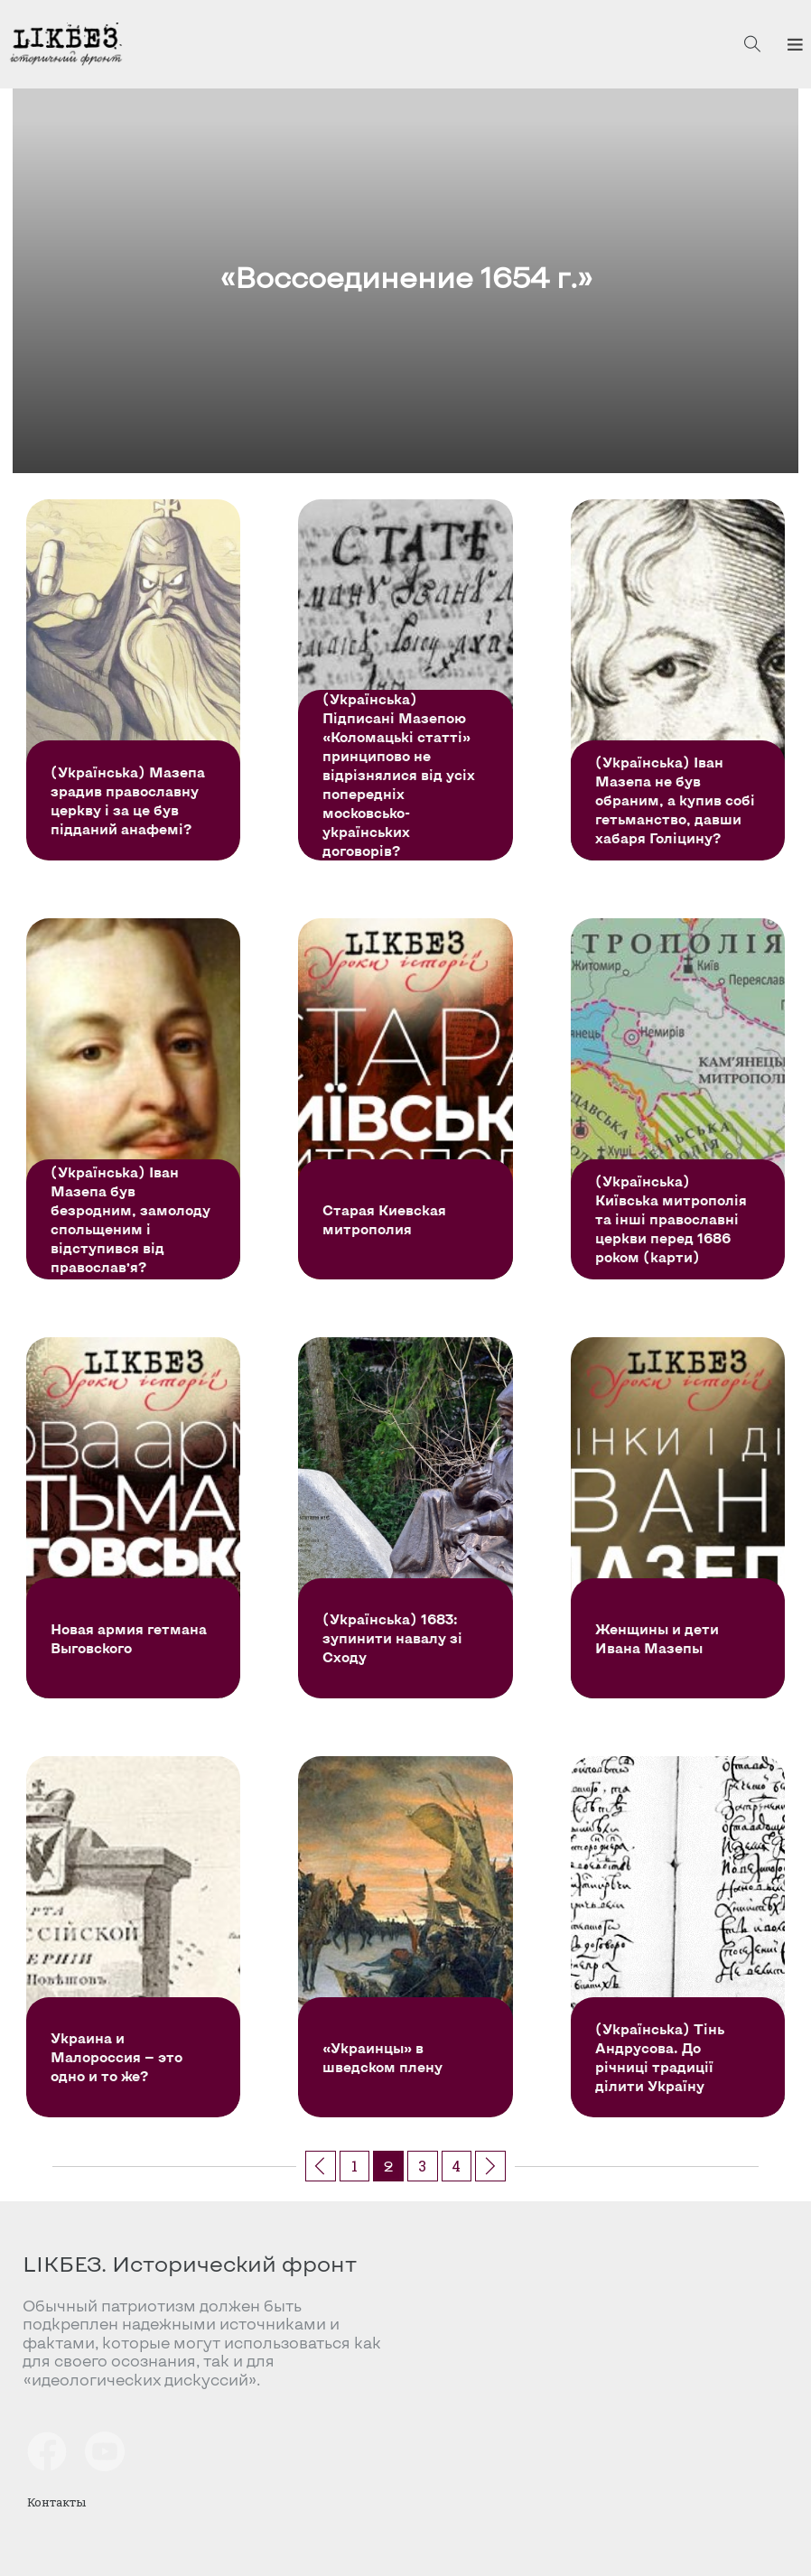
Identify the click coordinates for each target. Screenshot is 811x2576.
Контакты (56, 2502)
